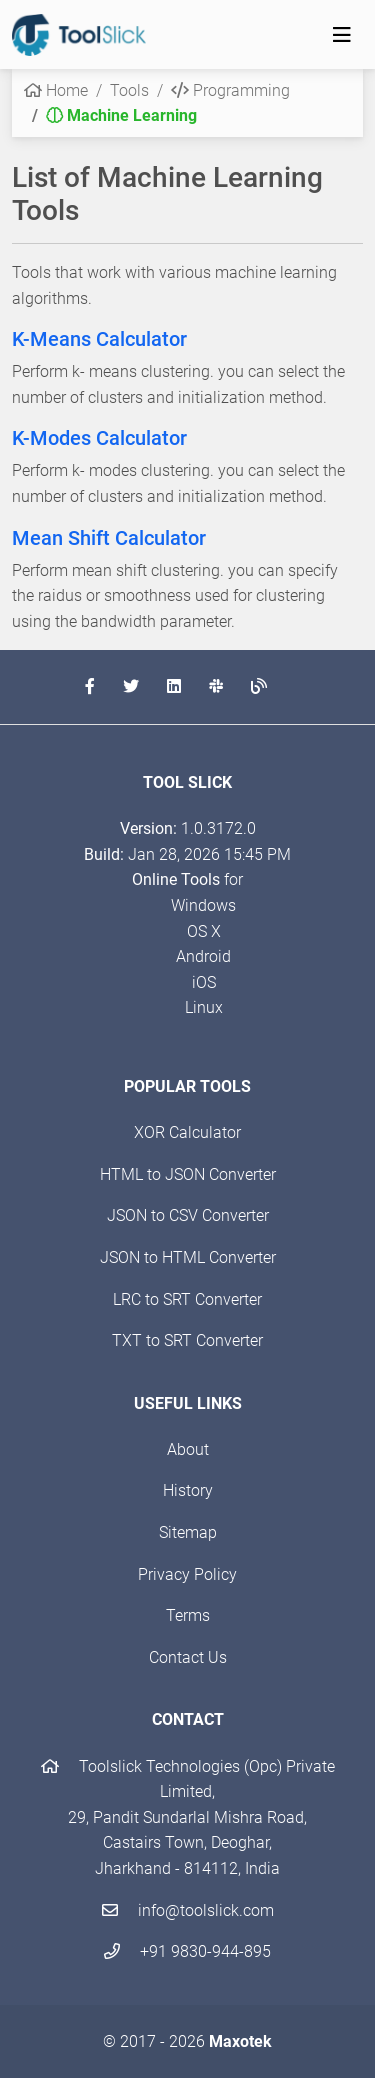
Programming (230, 90)
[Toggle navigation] (342, 35)
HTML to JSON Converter (188, 1174)
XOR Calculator (187, 1132)
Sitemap (188, 1532)
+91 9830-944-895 (187, 1951)
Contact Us (188, 1657)
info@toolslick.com (188, 1910)
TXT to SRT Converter (187, 1340)
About (188, 1449)
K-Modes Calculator (99, 438)
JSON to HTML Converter (188, 1257)
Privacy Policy (187, 1574)
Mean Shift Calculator (109, 538)
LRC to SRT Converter (187, 1299)
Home (56, 90)
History (188, 1490)
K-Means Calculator (99, 339)
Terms (188, 1615)
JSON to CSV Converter (188, 1215)
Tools (129, 90)
